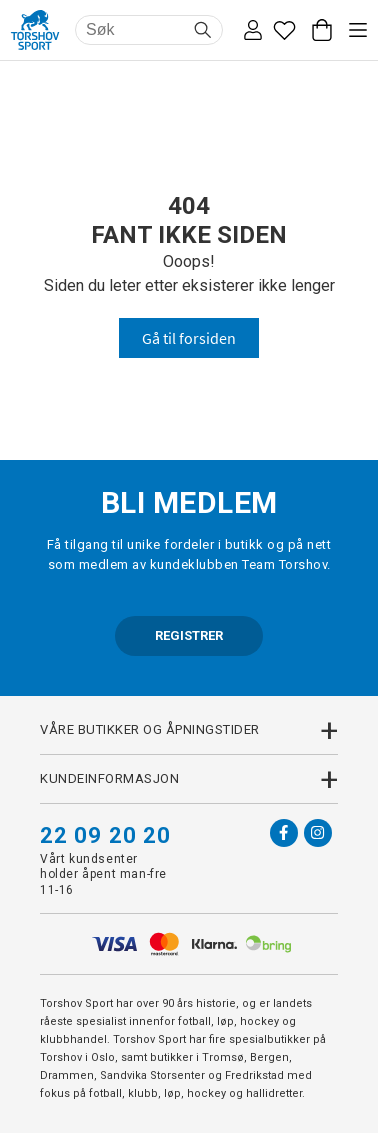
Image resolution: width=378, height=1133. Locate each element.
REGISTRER (189, 635)
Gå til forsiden (189, 338)
